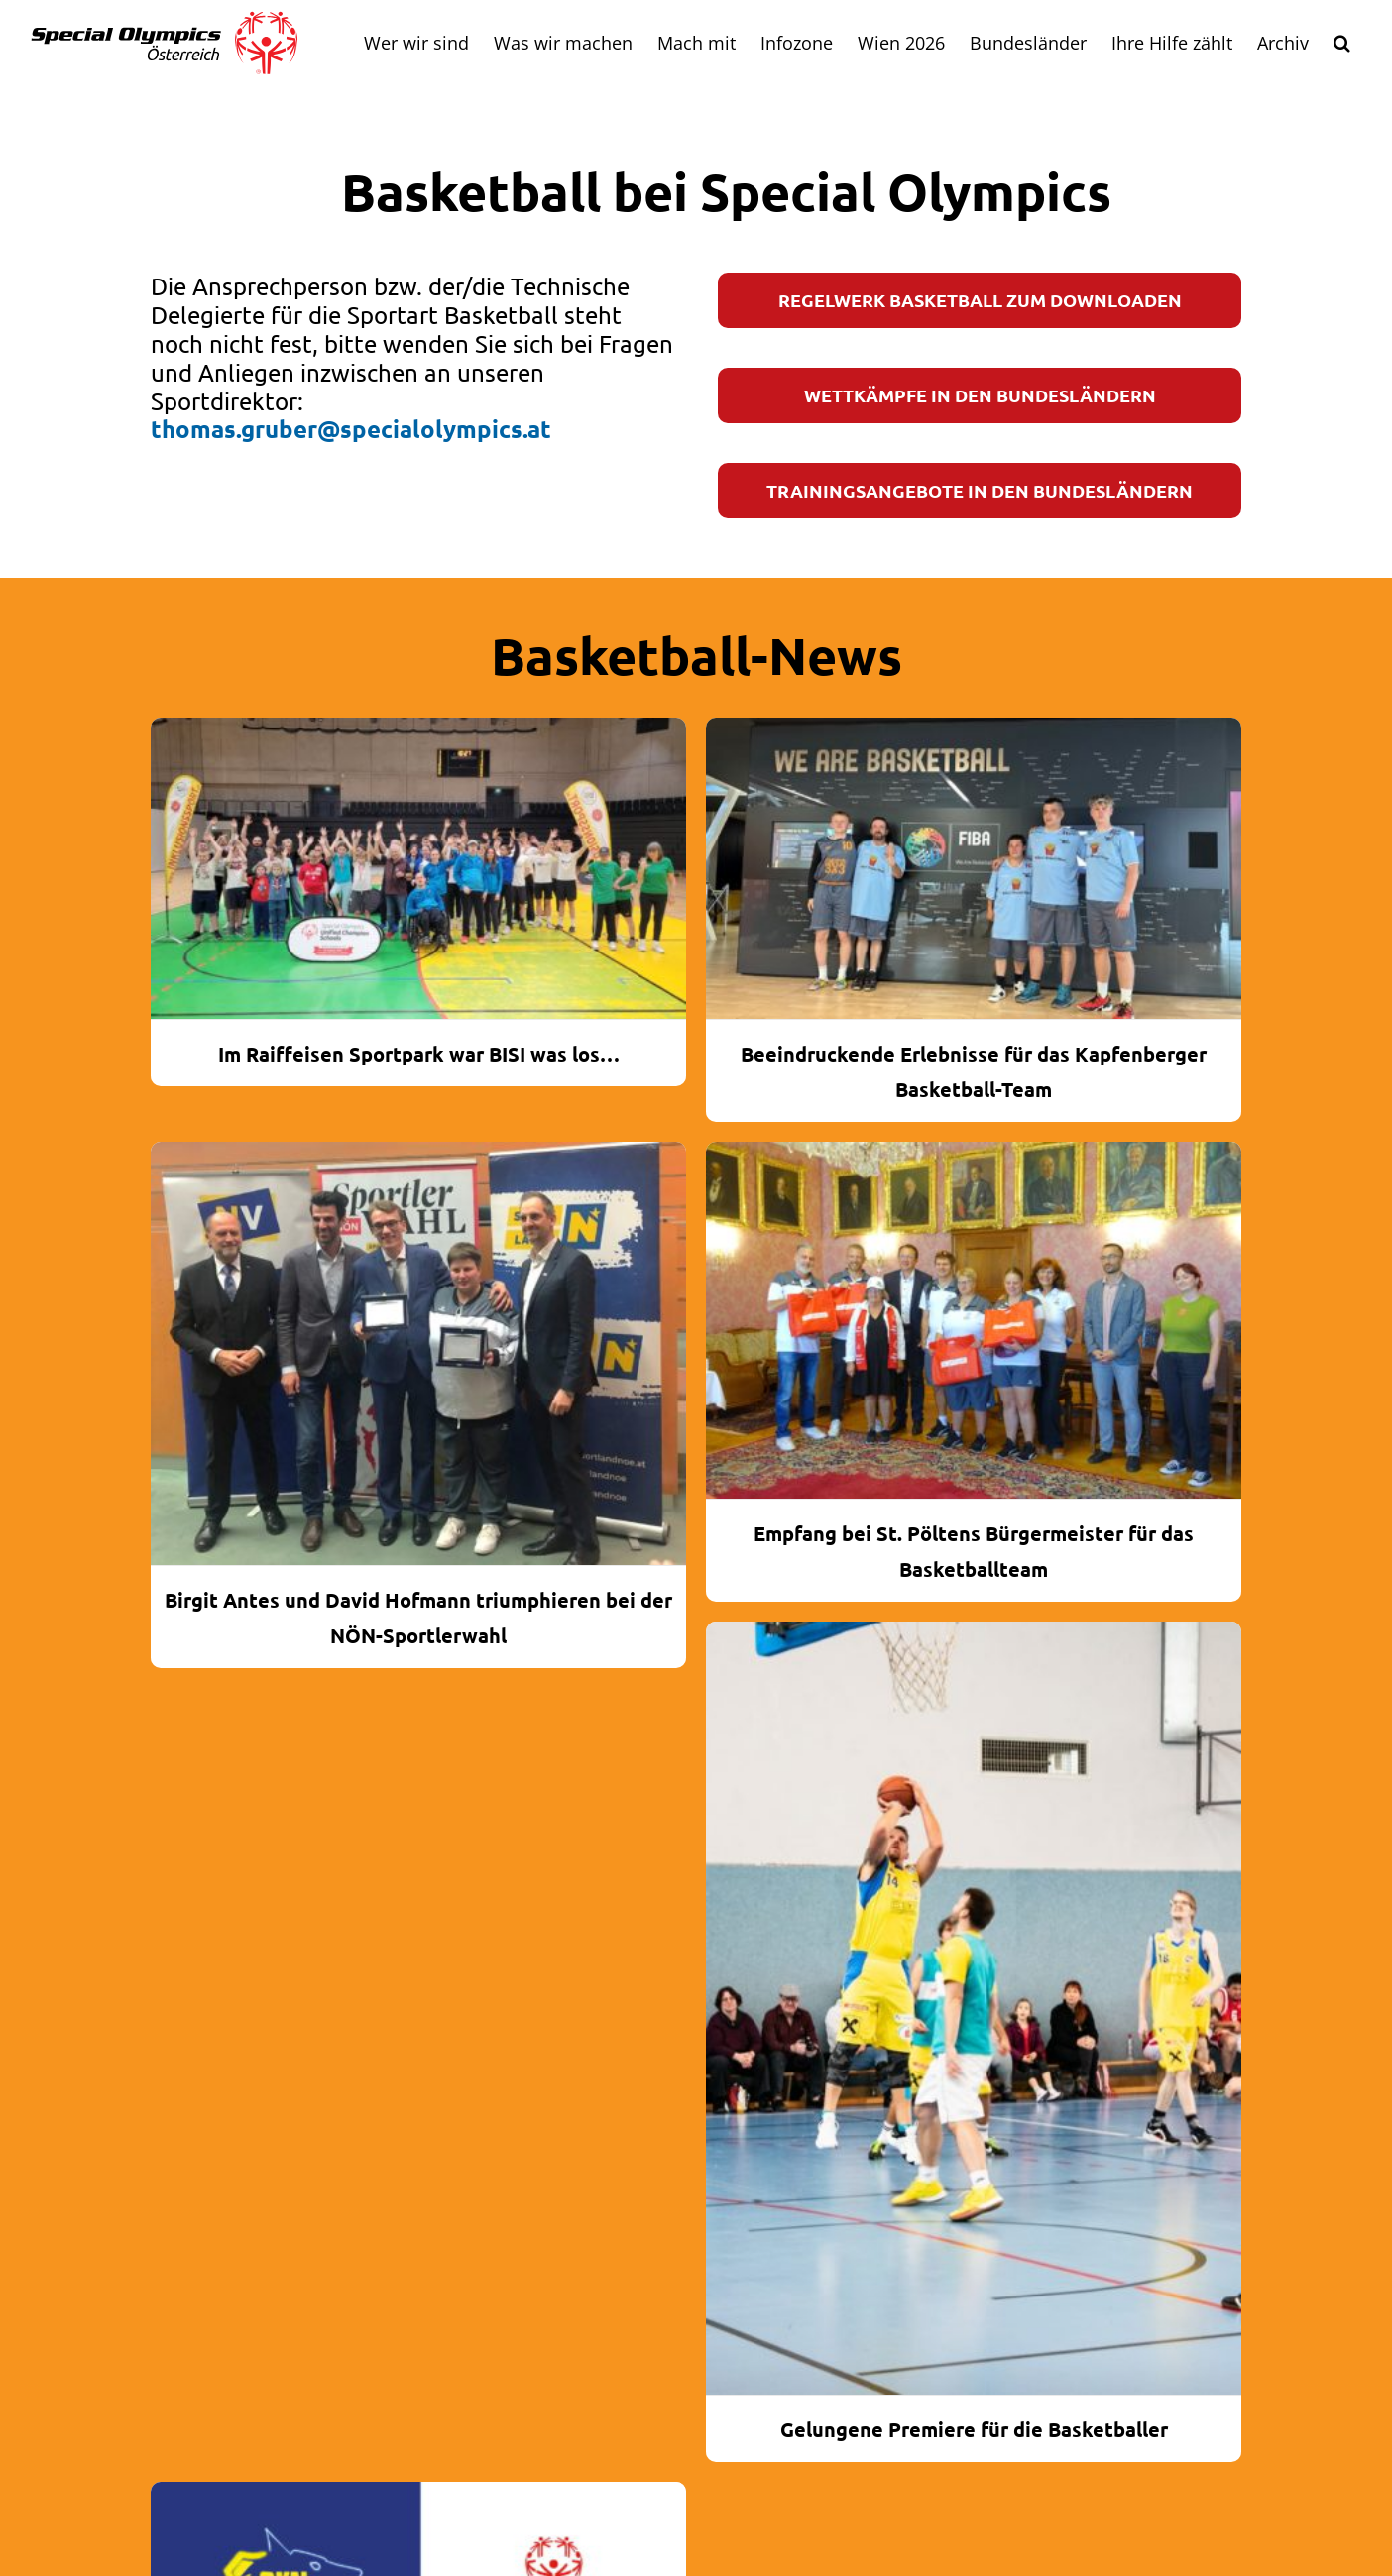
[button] (1341, 42)
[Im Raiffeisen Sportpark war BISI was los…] (418, 868)
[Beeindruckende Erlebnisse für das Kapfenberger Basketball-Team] (973, 868)
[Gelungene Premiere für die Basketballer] (973, 2008)
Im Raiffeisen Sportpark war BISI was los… (419, 1053)
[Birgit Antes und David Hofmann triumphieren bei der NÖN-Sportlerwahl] (418, 1354)
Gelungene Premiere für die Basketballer (974, 2429)
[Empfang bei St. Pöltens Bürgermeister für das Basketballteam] (973, 1320)
